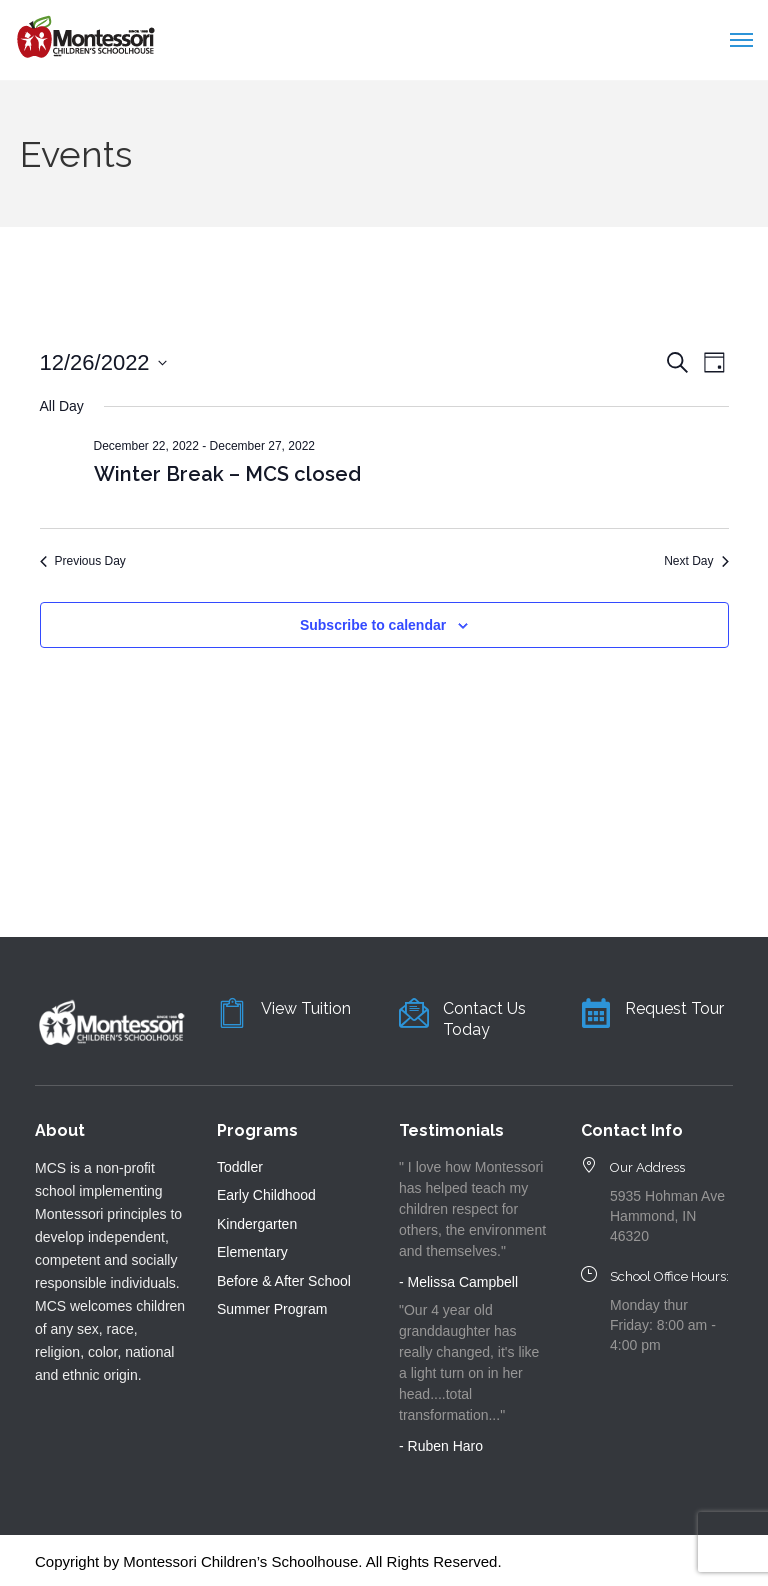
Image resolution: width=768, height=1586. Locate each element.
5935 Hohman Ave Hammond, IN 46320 (667, 1216)
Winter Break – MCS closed (227, 474)
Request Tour (674, 1008)
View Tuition (306, 1008)
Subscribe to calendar (373, 625)
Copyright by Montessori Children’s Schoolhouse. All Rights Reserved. (268, 1561)
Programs (257, 1130)
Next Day (696, 561)
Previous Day (83, 561)
